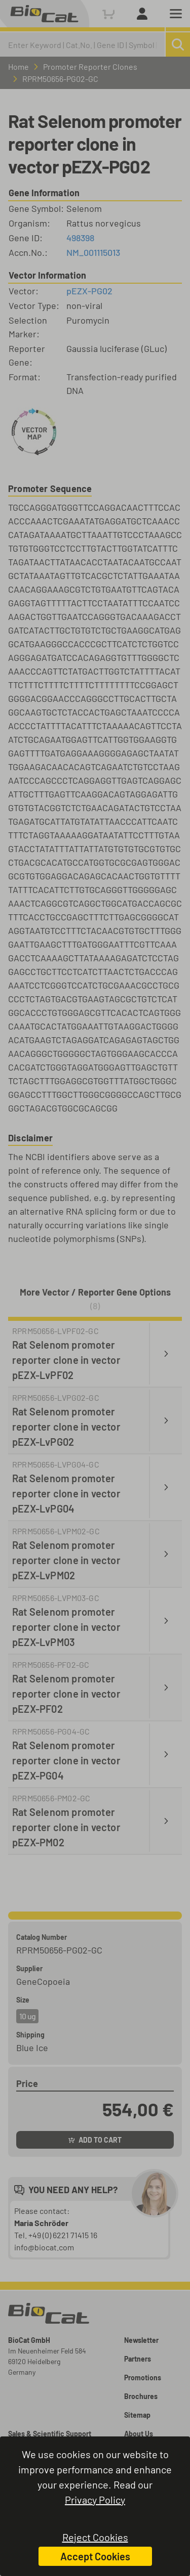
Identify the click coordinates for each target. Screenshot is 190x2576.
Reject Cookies (95, 2537)
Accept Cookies (95, 2556)
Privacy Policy (95, 2500)
